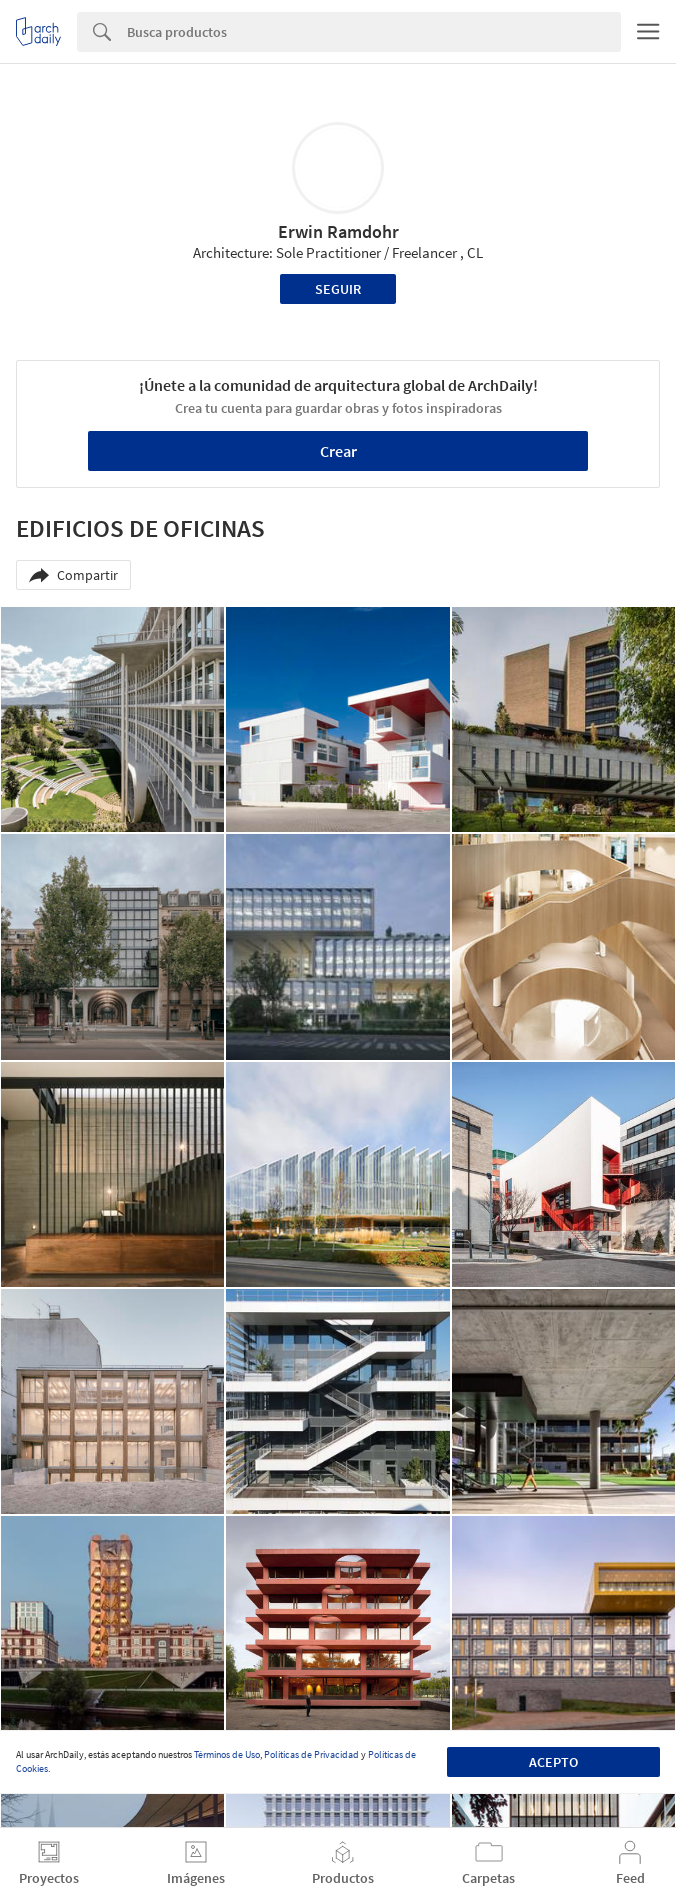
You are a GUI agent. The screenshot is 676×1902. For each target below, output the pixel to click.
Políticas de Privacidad (311, 1754)
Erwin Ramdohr (338, 231)
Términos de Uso (227, 1754)
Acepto (553, 1762)
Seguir (338, 289)
